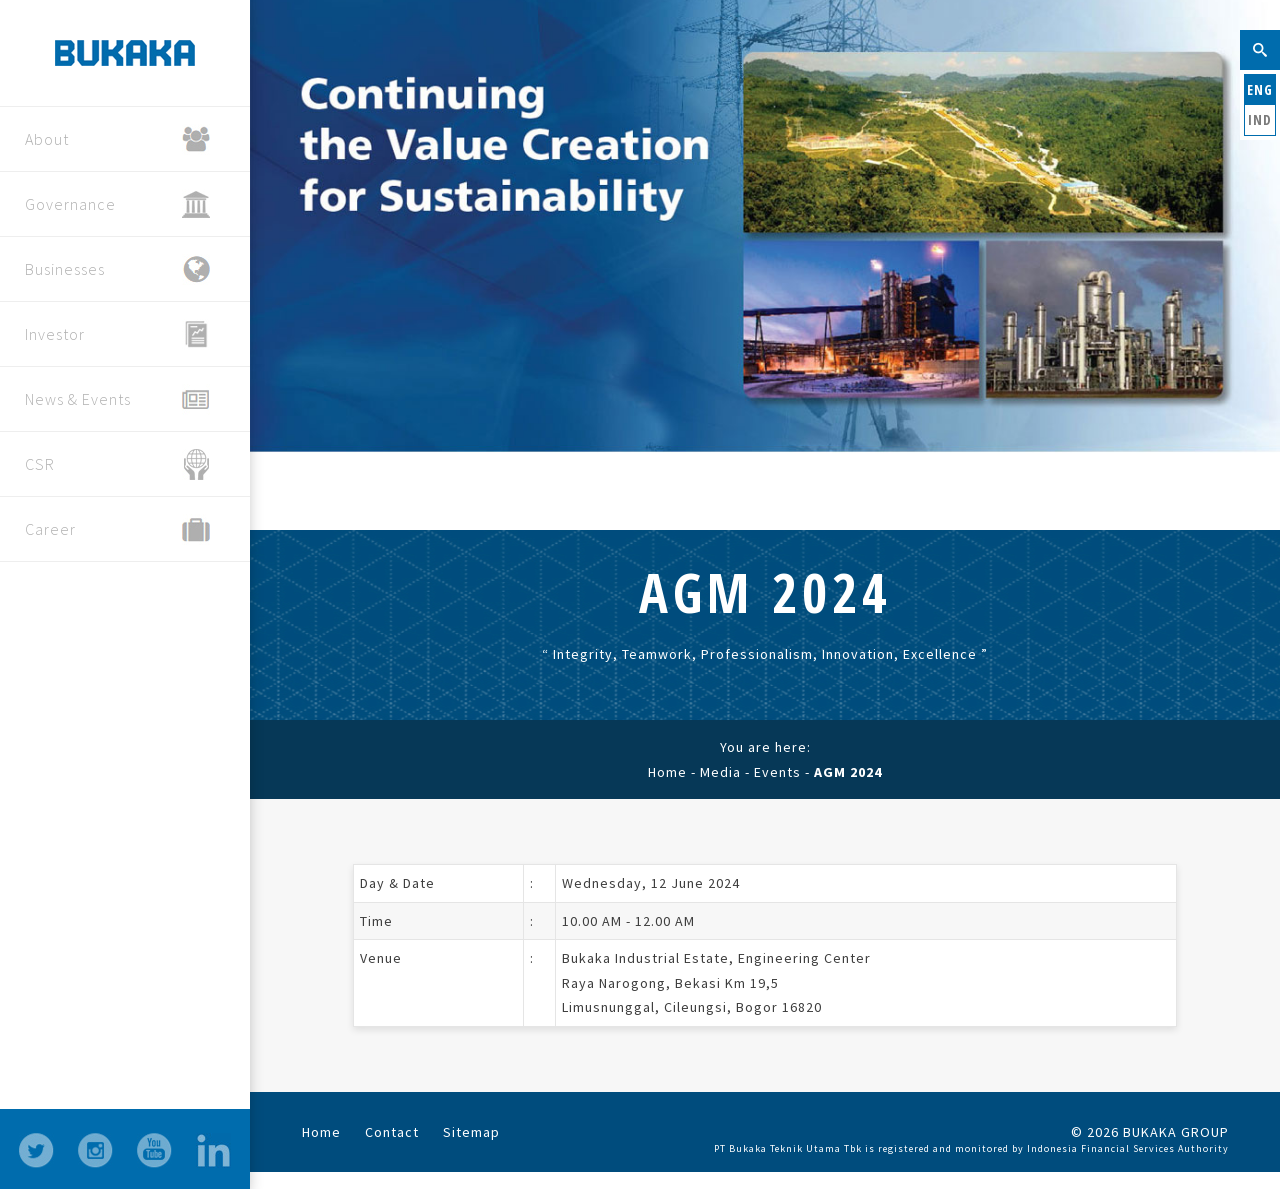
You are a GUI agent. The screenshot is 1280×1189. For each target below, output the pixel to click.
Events (777, 772)
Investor (117, 334)
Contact (392, 1132)
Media (720, 772)
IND (1260, 119)
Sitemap (471, 1132)
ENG (1260, 89)
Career (117, 529)
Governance (117, 204)
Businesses (117, 269)
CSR (117, 464)
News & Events (117, 399)
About (117, 139)
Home (667, 772)
